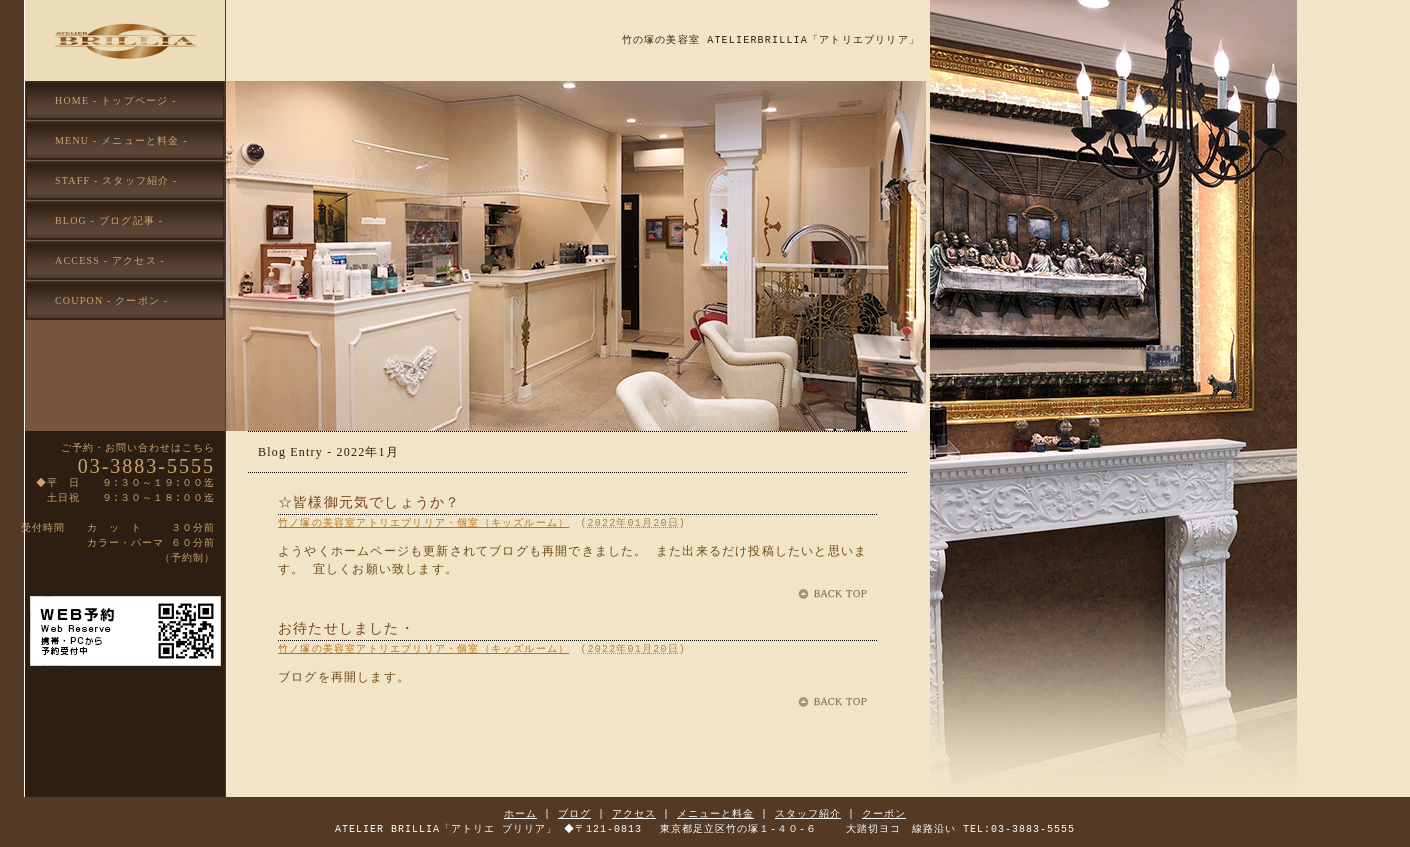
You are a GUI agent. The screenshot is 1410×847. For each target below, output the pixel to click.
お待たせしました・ (346, 629)
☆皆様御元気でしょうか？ (369, 503)
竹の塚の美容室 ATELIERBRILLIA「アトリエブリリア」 (771, 40)
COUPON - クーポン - (111, 300)
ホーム (520, 814)
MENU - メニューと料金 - (121, 140)
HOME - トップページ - (116, 100)
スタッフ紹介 (808, 814)
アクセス (634, 814)
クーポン (884, 814)
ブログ (574, 814)
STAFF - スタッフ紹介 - (116, 180)
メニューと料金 (715, 814)
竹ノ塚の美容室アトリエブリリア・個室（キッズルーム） (423, 523)
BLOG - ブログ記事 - (109, 220)
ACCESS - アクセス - (110, 260)
